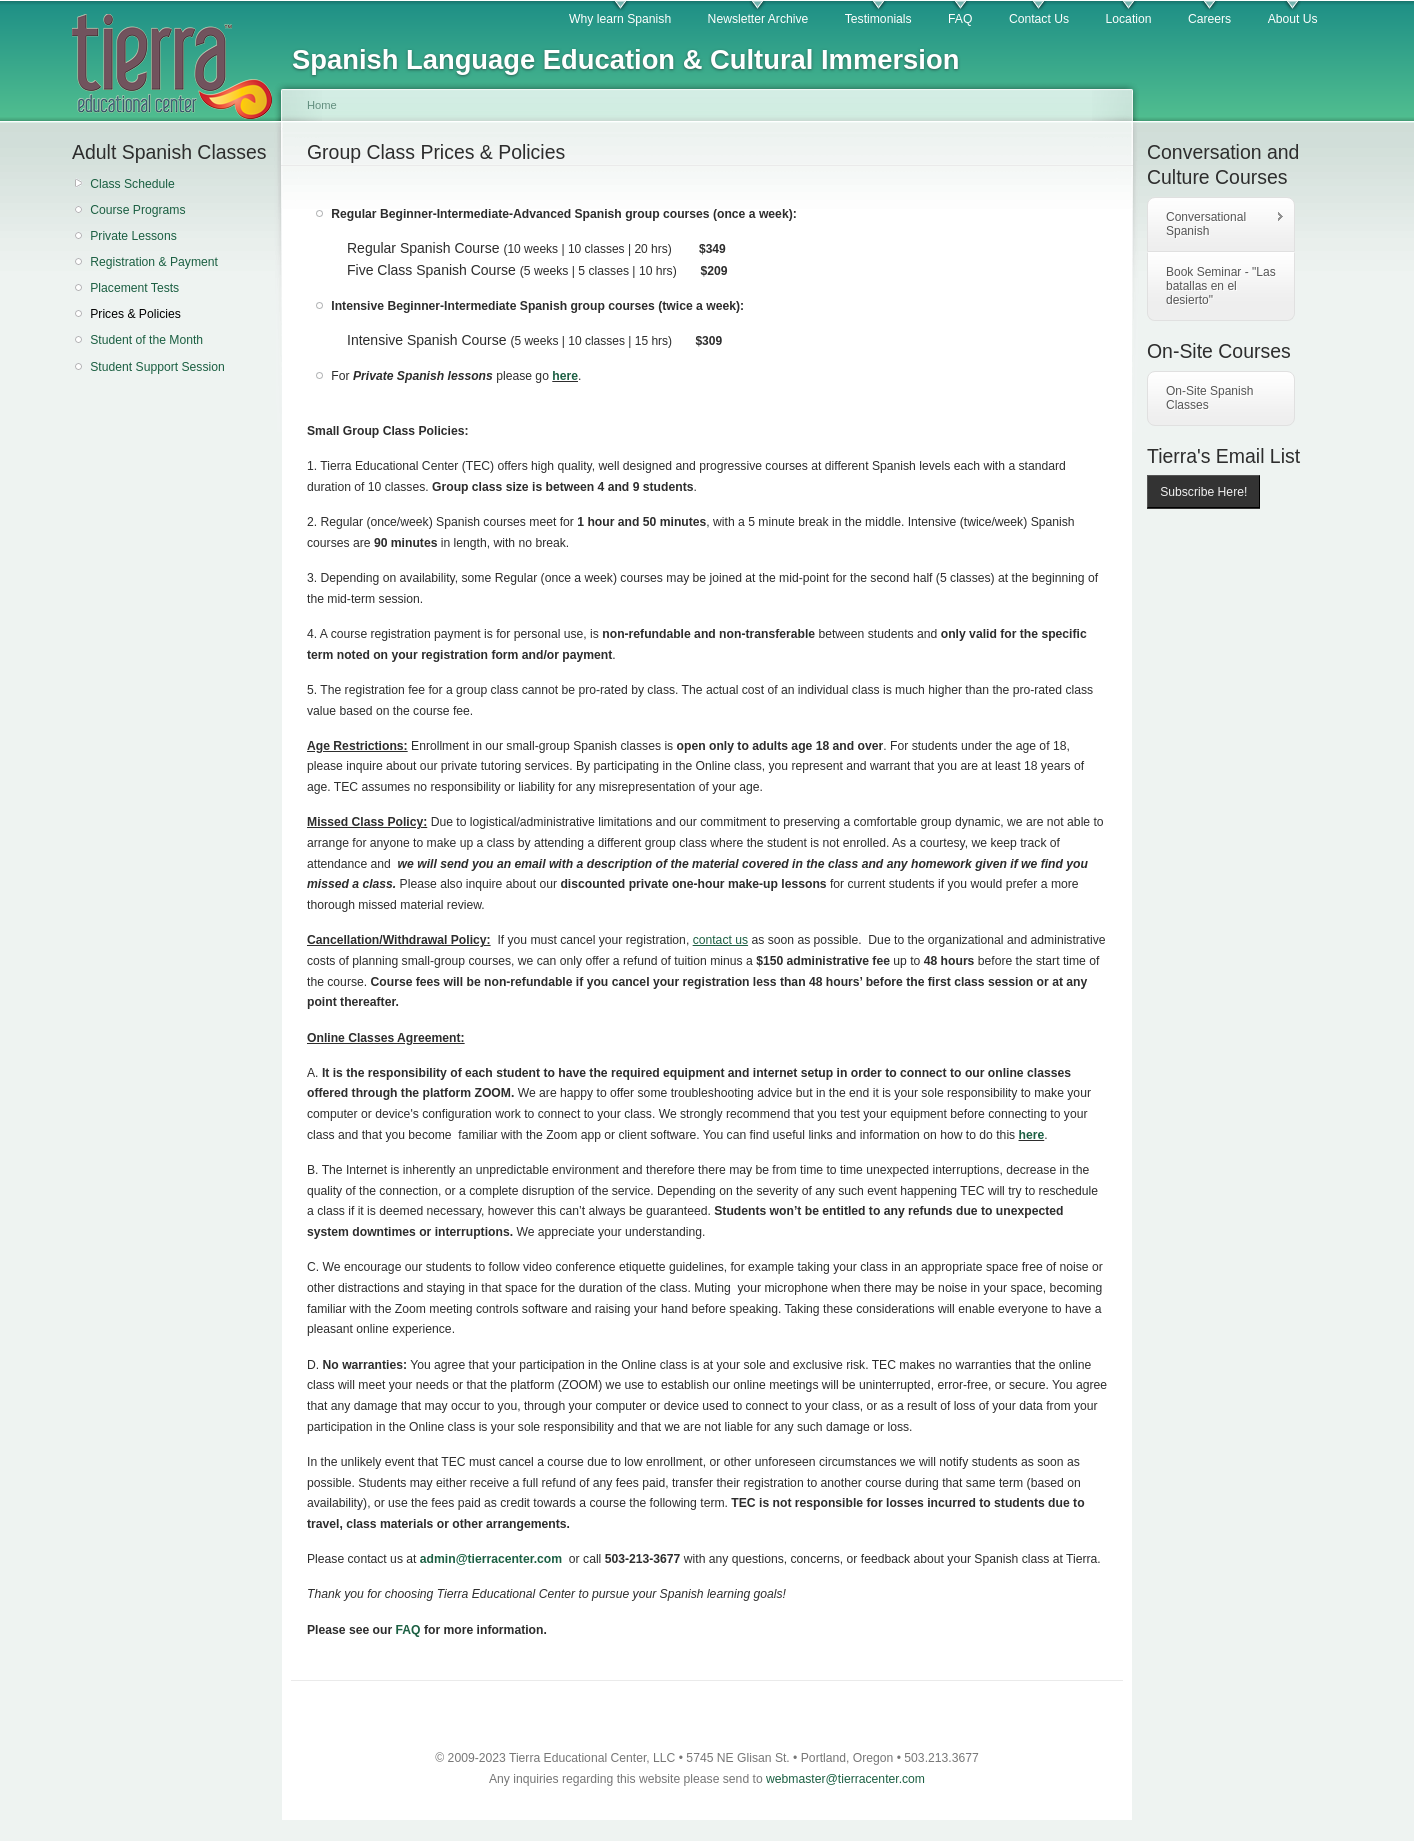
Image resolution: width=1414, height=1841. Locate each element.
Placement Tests (134, 288)
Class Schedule (132, 184)
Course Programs (137, 210)
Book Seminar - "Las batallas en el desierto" (1221, 286)
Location (1129, 19)
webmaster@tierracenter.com (845, 1779)
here (565, 376)
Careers (1209, 19)
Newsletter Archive (758, 19)
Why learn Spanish (620, 19)
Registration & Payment (154, 262)
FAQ (960, 19)
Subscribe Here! (1203, 492)
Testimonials (878, 19)
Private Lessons (133, 236)
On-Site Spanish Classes (1209, 398)
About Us (1293, 19)
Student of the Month (146, 340)
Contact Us (1039, 19)
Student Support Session (157, 367)
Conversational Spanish (1216, 224)
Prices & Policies (135, 314)
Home (322, 105)
